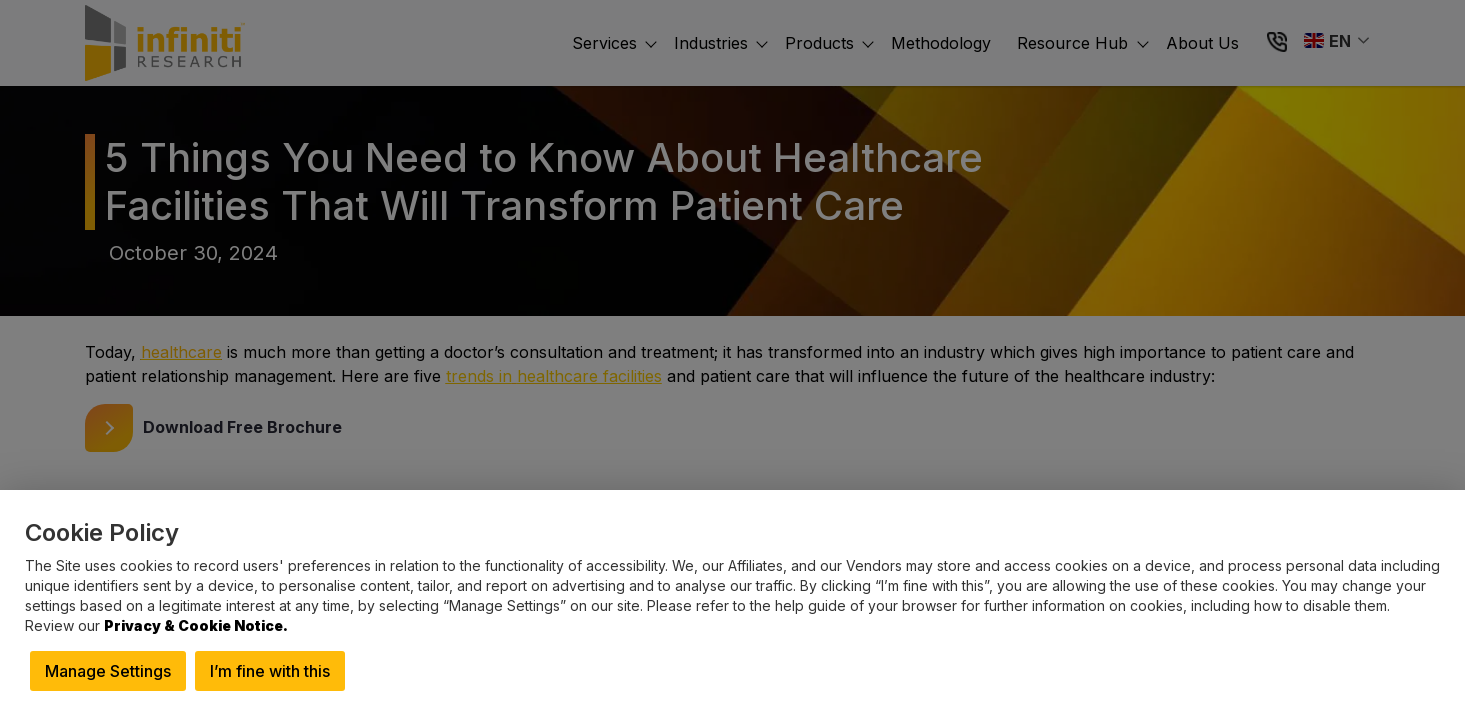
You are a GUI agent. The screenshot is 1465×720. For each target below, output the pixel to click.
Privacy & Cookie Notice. (196, 625)
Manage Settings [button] (108, 671)
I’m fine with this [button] (270, 671)
